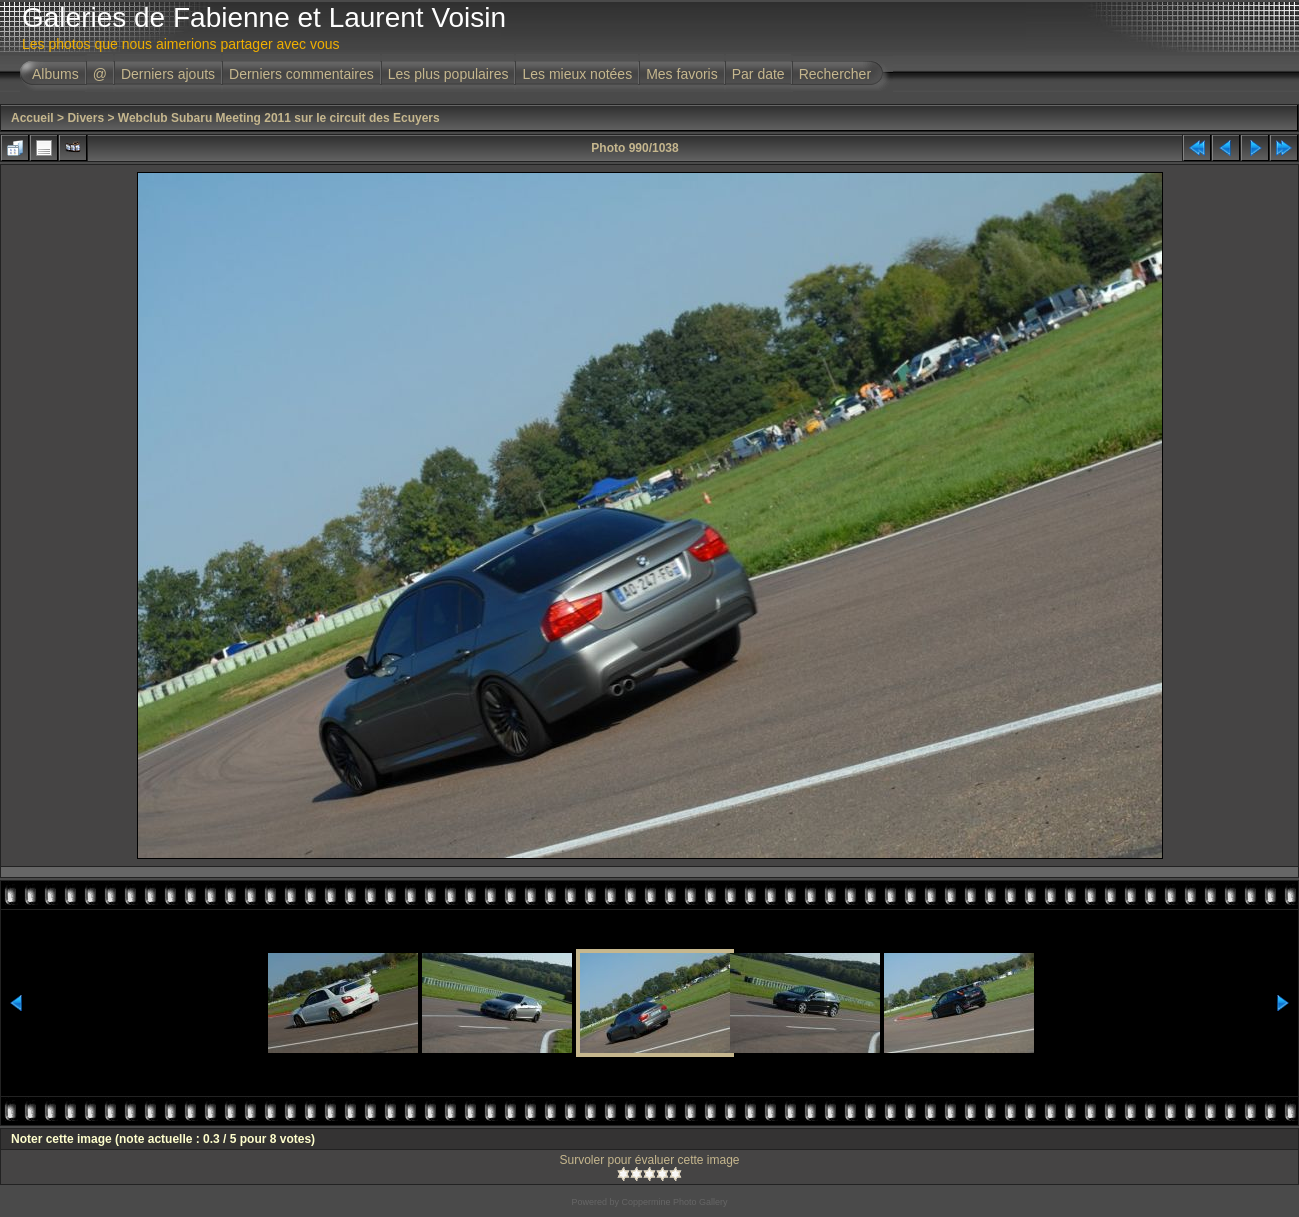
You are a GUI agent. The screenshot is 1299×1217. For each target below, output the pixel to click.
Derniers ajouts (168, 74)
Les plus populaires (448, 74)
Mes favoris (682, 74)
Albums (55, 74)
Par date (758, 74)
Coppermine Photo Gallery (674, 1202)
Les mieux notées (577, 74)
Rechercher (835, 74)
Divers (85, 118)
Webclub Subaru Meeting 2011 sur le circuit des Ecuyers (279, 118)
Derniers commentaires (301, 74)
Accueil (32, 118)
